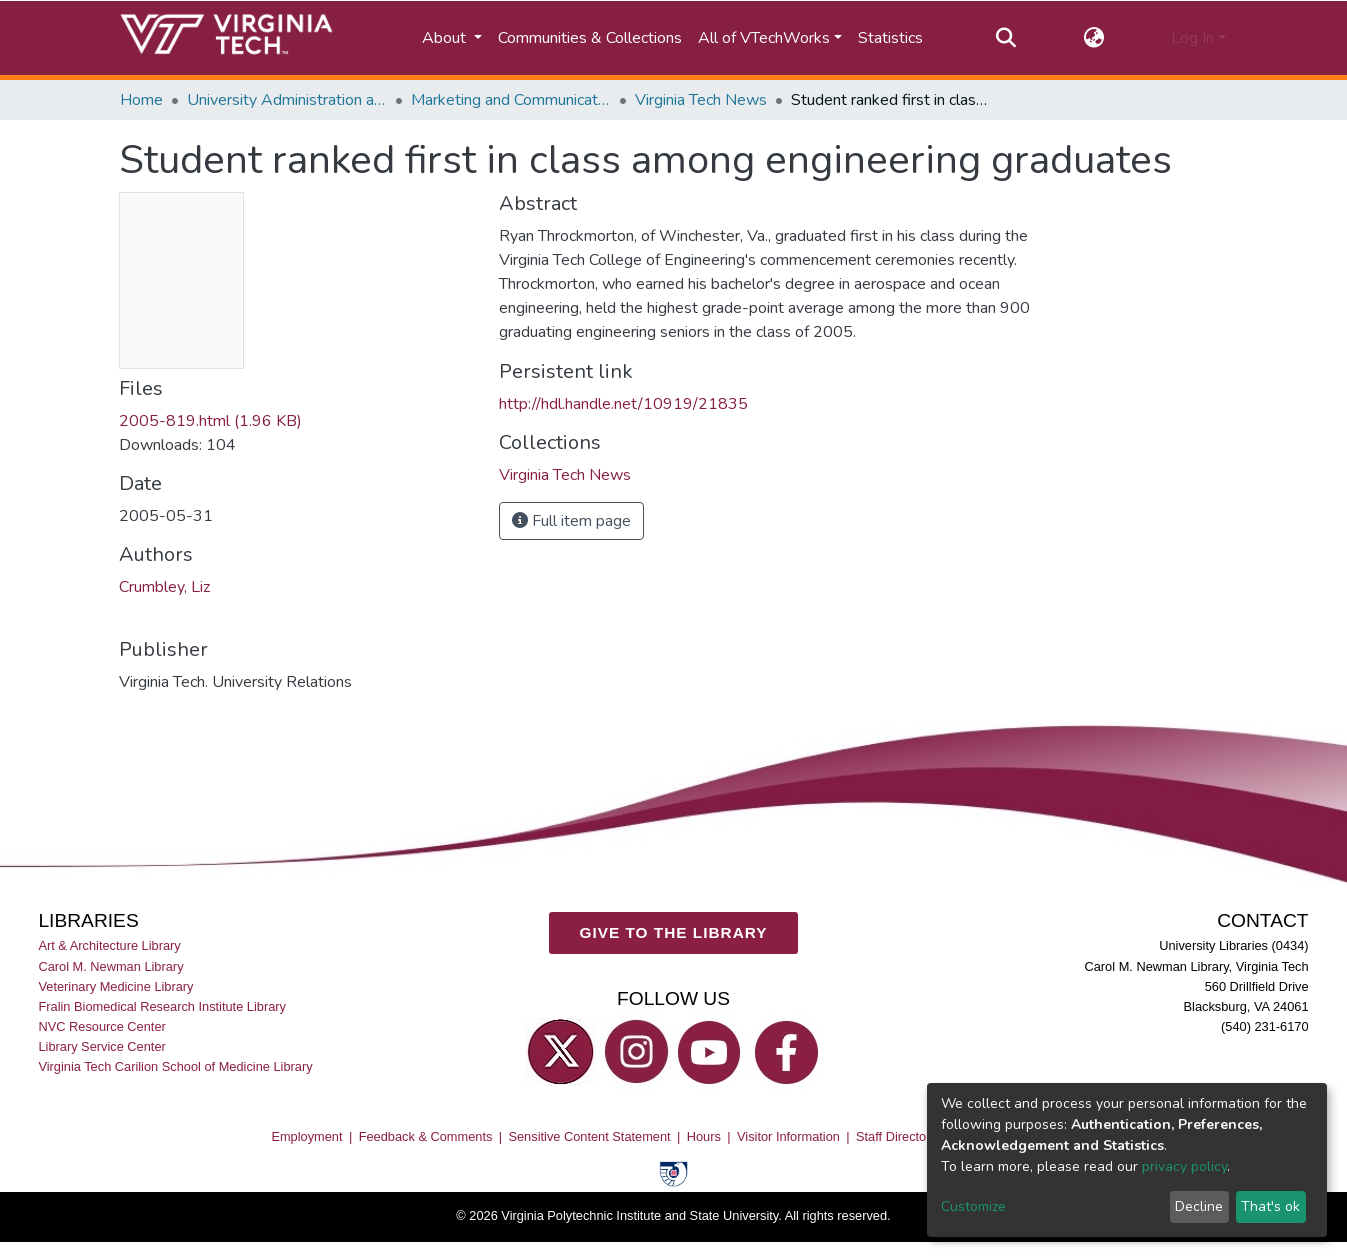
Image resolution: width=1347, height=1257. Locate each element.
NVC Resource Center (101, 1026)
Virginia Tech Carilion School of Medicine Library (175, 1066)
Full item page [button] (571, 521)
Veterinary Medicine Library (115, 985)
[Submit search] (1006, 38)
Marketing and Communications (511, 100)
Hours (704, 1135)
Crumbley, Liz (164, 587)
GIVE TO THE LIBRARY (674, 932)
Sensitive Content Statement (589, 1135)
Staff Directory (896, 1135)
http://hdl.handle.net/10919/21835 (623, 404)
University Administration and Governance (287, 100)
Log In (1192, 38)
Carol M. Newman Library (110, 965)
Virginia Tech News (701, 100)
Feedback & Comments (426, 1135)
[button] (1093, 38)
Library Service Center (101, 1046)
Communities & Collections (590, 38)
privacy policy (1184, 1166)
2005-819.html (210, 421)
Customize (973, 1206)
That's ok (1270, 1206)
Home (141, 100)
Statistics (890, 38)
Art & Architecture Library (109, 945)
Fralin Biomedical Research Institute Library (162, 1006)
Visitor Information (788, 1135)
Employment (306, 1135)
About (446, 38)
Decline (1199, 1206)
